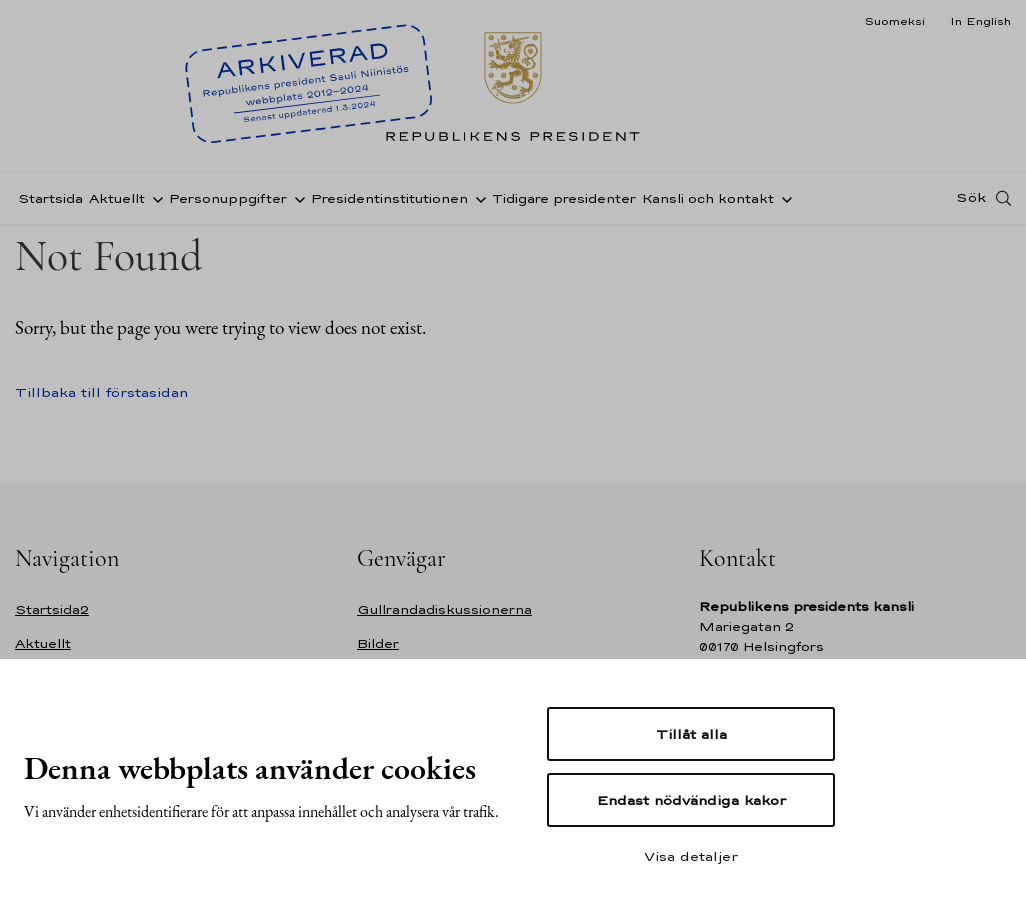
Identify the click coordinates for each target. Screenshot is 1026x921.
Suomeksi (894, 21)
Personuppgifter (228, 203)
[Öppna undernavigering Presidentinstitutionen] (477, 203)
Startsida (50, 203)
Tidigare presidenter (564, 203)
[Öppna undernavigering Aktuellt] (154, 203)
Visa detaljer (691, 856)
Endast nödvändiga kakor (691, 800)
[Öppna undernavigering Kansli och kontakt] (783, 203)
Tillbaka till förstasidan (101, 392)
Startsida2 (52, 609)
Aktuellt (117, 203)
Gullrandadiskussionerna (444, 609)
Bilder (378, 643)
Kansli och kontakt (708, 203)
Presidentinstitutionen (389, 203)
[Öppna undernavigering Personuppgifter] (296, 203)
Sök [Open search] (971, 203)
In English (980, 21)
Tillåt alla (691, 734)
